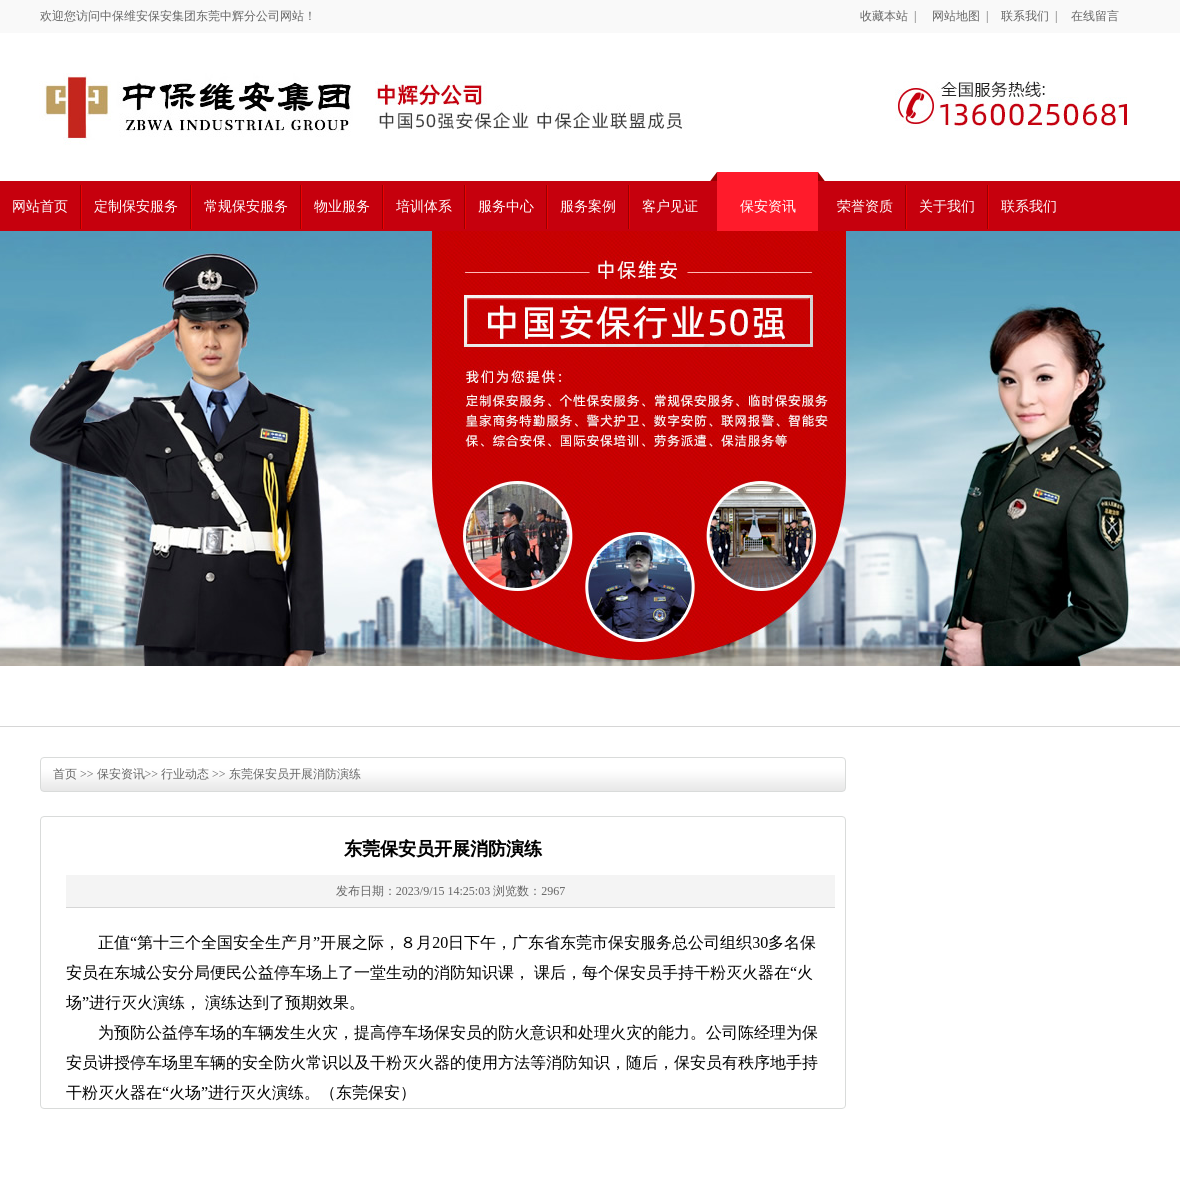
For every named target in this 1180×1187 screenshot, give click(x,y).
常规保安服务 (246, 206)
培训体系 (424, 206)
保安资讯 (768, 206)
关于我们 (947, 206)
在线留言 (1095, 16)
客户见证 (670, 206)
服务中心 (506, 206)
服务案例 (588, 206)
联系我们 (1025, 16)
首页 (65, 774)
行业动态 (185, 774)
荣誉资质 (865, 206)
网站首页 (40, 206)
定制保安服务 (136, 206)
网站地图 (956, 16)
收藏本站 (884, 16)
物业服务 (342, 206)
